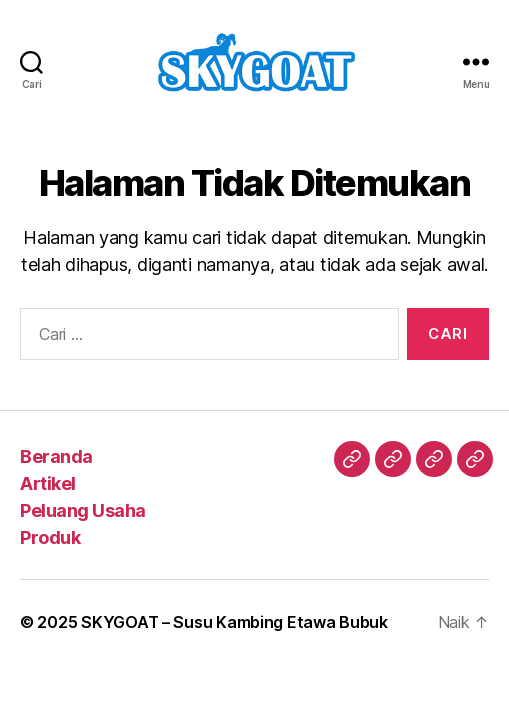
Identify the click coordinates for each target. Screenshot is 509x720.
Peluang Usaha (83, 510)
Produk (50, 537)
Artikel (48, 483)
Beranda (56, 456)
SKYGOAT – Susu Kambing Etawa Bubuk (234, 622)
